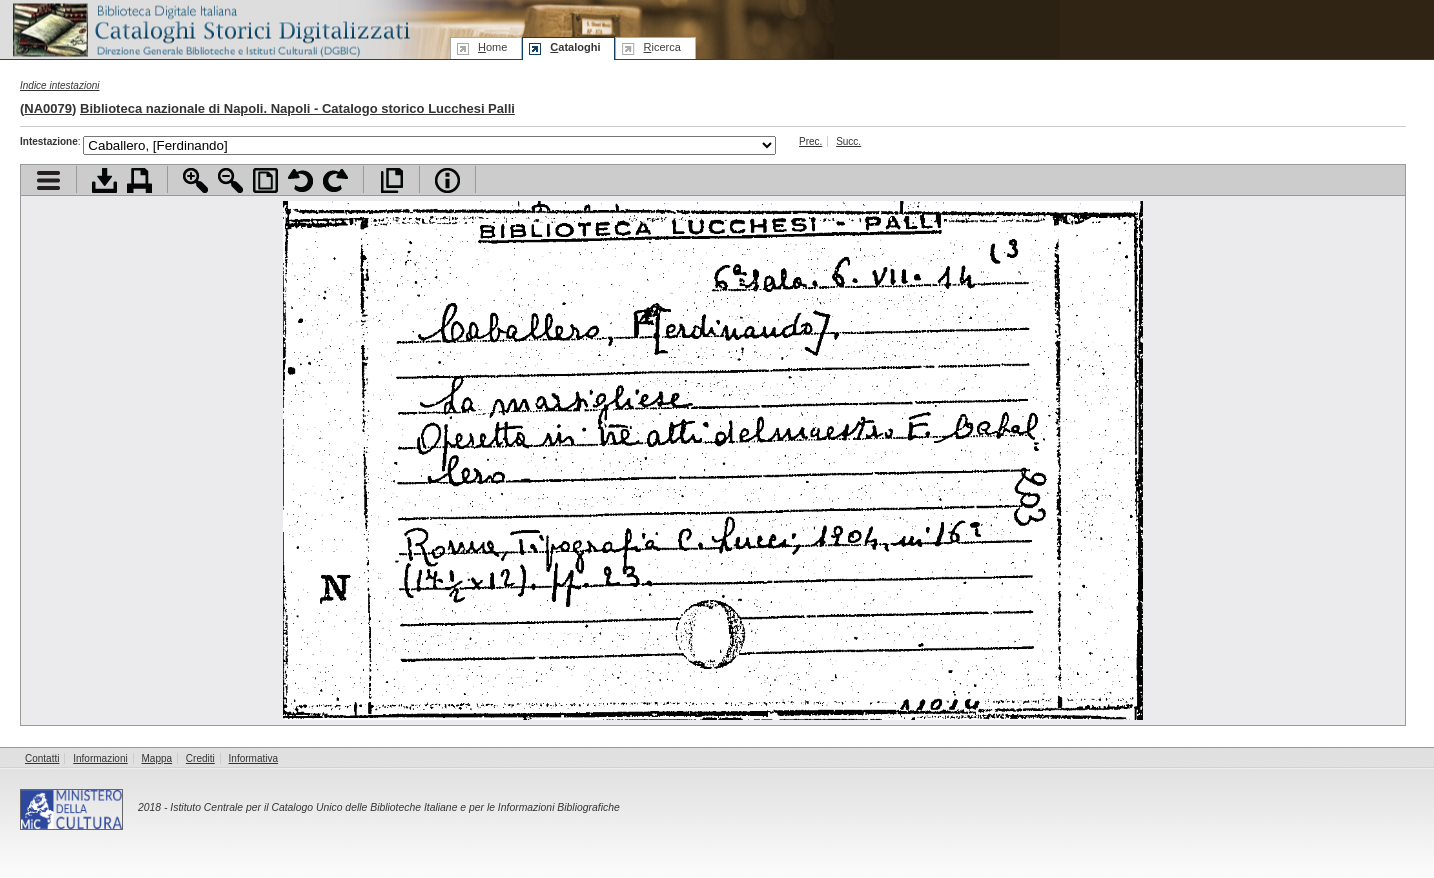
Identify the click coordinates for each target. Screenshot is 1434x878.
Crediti (200, 758)
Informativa (253, 758)
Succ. (848, 141)
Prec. (810, 141)
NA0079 (48, 108)
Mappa (157, 758)
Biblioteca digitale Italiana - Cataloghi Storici (210, 28)
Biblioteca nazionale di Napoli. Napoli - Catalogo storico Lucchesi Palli (297, 108)
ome (492, 47)
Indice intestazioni (60, 85)
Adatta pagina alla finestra (265, 180)
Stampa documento (139, 180)
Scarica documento (104, 180)
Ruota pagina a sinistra (300, 180)
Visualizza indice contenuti (48, 180)
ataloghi (575, 47)
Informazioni (100, 758)
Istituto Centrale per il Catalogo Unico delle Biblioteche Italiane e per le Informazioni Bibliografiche (394, 807)
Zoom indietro (230, 180)
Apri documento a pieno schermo (391, 180)
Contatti (42, 758)
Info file (447, 180)
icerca (661, 47)
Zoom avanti (195, 180)
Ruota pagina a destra (335, 180)
